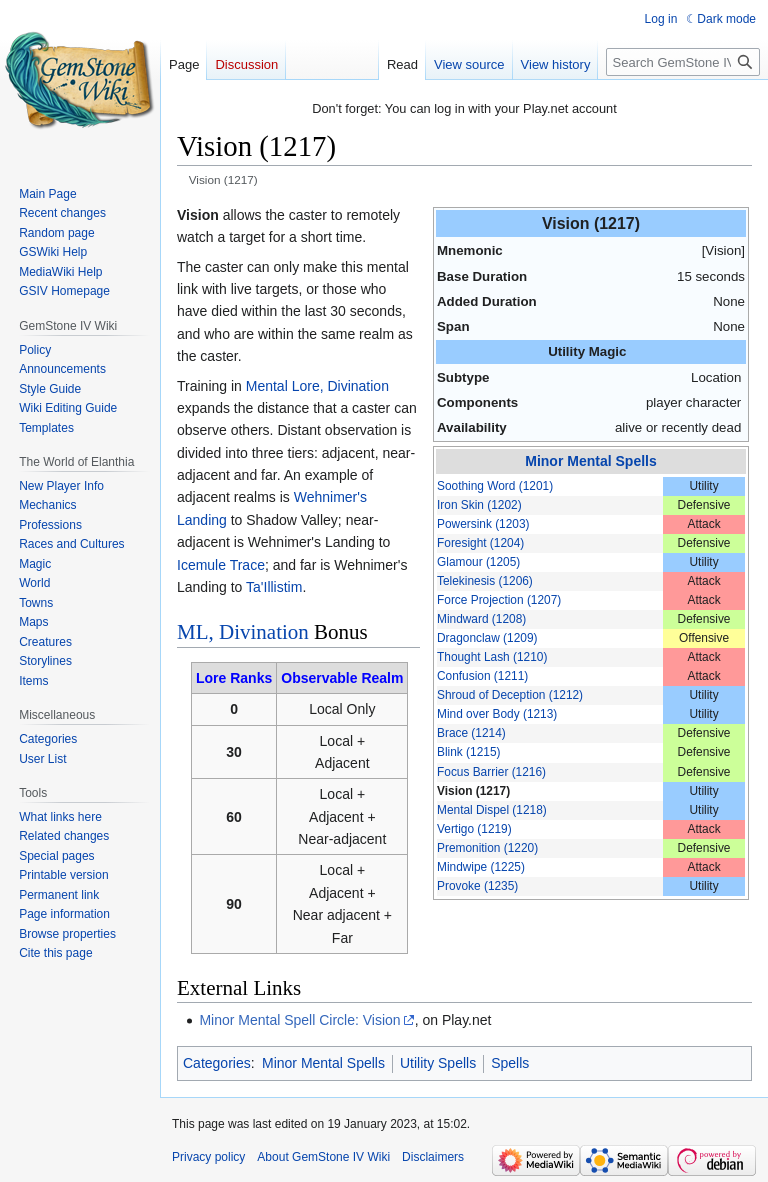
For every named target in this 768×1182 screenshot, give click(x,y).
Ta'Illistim (274, 587)
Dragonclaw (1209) (487, 638)
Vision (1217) (473, 791)
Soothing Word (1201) (495, 486)
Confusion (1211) (482, 676)
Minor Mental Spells (590, 461)
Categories (217, 1063)
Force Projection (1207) (499, 600)
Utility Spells (438, 1063)
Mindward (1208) (481, 619)
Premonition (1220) (487, 848)
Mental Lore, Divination (317, 386)
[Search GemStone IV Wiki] (683, 62)
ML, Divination (243, 632)
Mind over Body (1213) (497, 714)
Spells (510, 1063)
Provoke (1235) (477, 886)
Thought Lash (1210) (492, 657)
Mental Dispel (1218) (492, 810)
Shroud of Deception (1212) (510, 695)
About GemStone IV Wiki (323, 1157)
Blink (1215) (468, 752)
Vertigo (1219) (474, 829)
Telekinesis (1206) (485, 581)
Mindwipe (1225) (481, 867)
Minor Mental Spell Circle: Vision (299, 1020)
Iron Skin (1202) (479, 505)
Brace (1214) (471, 733)
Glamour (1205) (478, 562)
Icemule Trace (221, 565)
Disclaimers (433, 1157)
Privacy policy (208, 1157)
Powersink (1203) (483, 524)
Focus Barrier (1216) (491, 772)
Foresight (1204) (480, 543)
